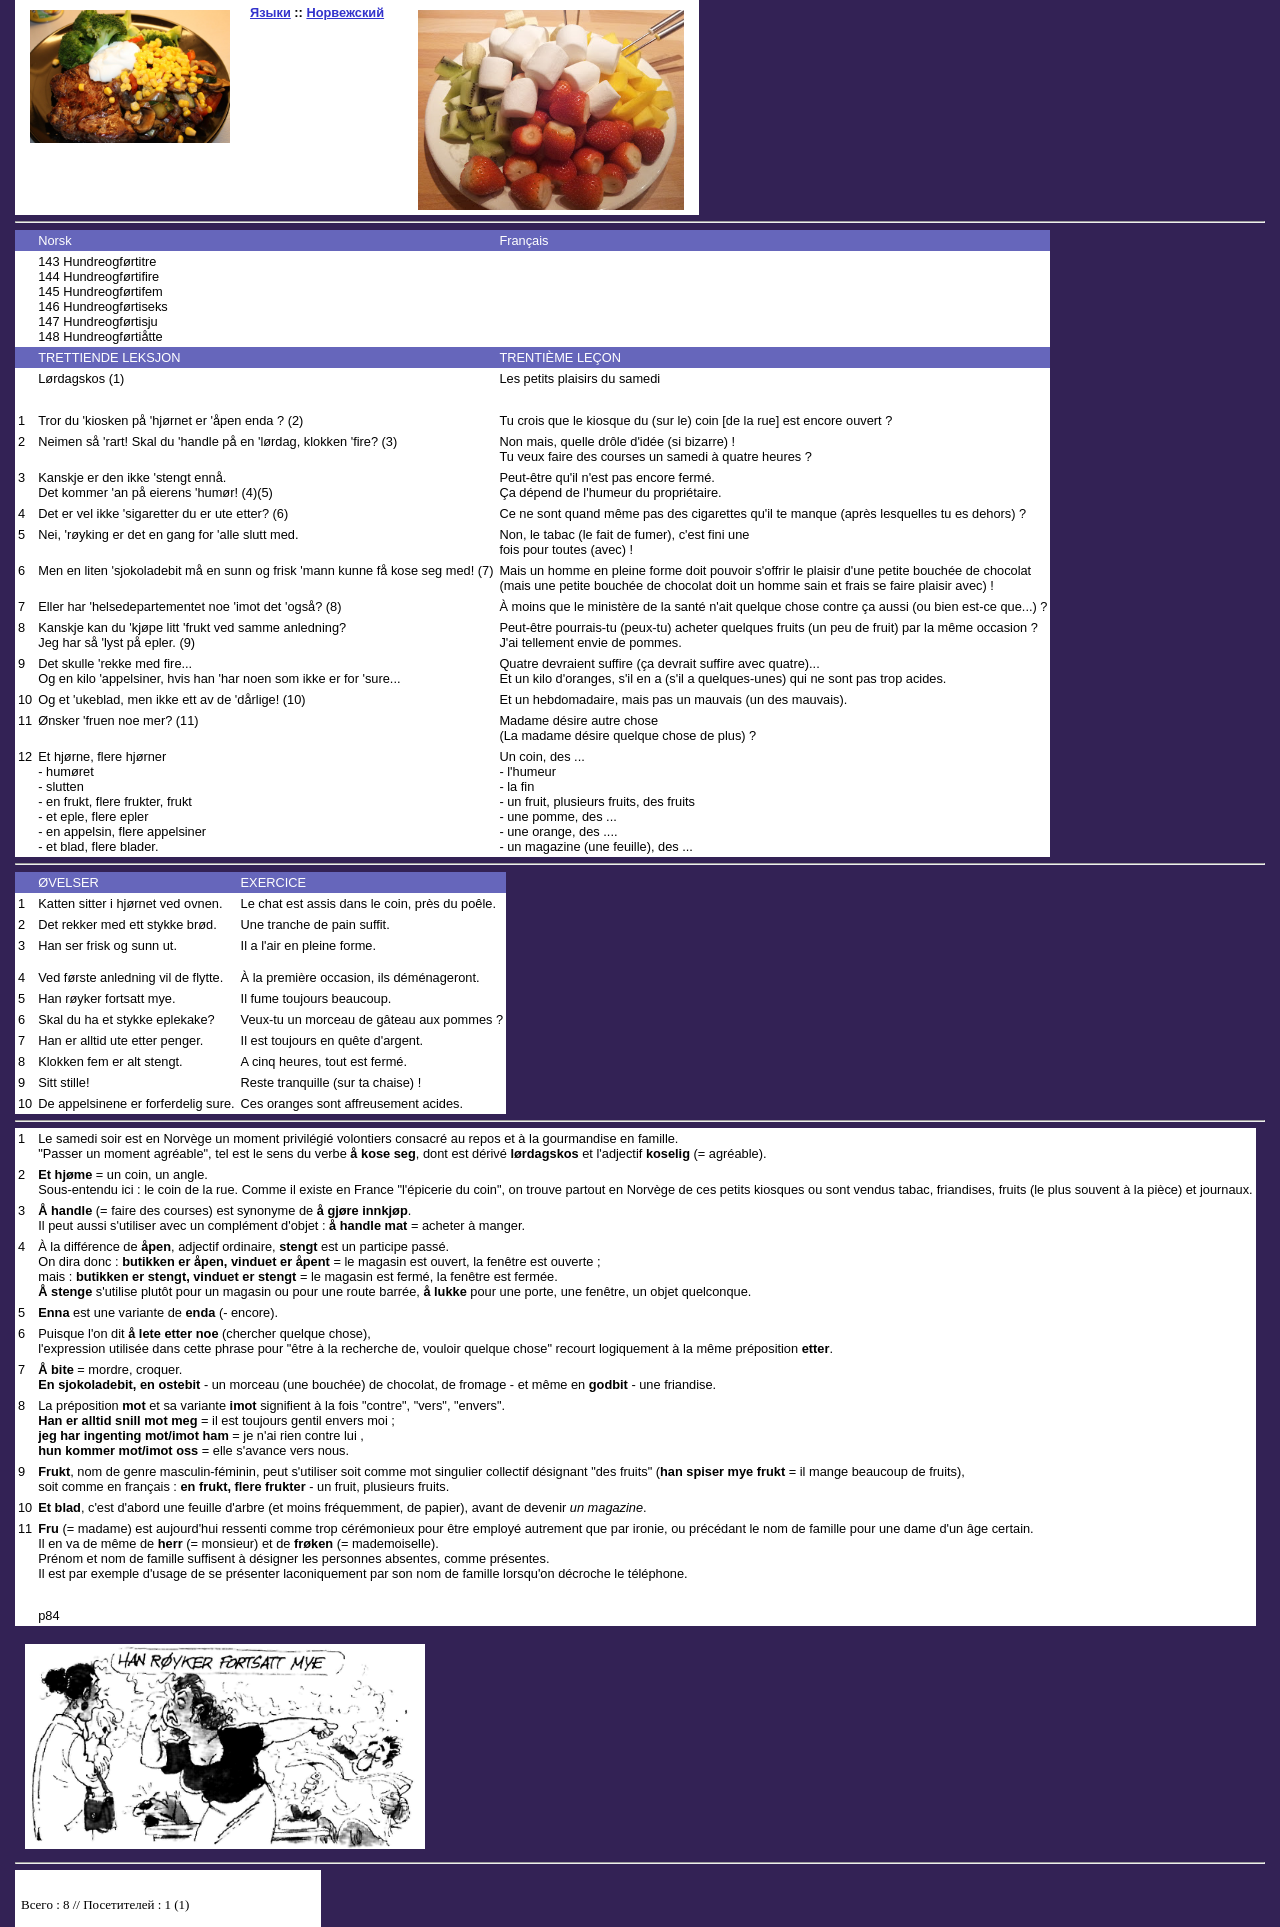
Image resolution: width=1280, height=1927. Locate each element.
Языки (270, 12)
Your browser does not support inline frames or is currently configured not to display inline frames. (168, 1909)
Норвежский (345, 12)
